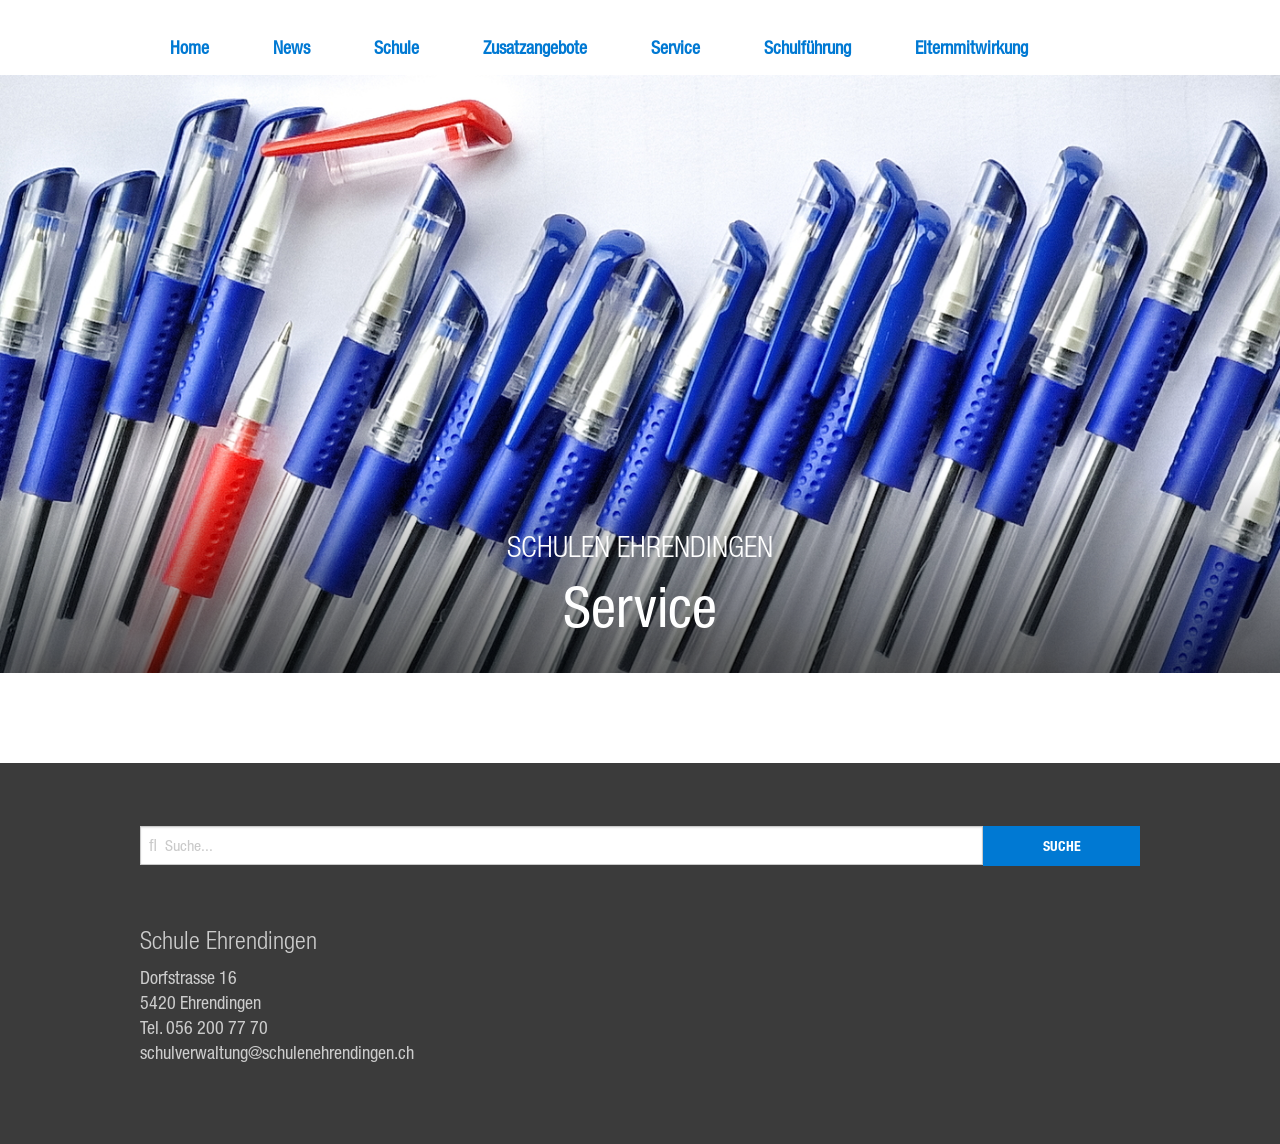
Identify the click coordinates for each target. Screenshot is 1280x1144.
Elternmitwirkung (971, 47)
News (291, 47)
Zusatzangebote (535, 47)
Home (189, 47)
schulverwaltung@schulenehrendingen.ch (277, 1052)
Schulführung (807, 47)
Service (675, 47)
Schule (396, 47)
